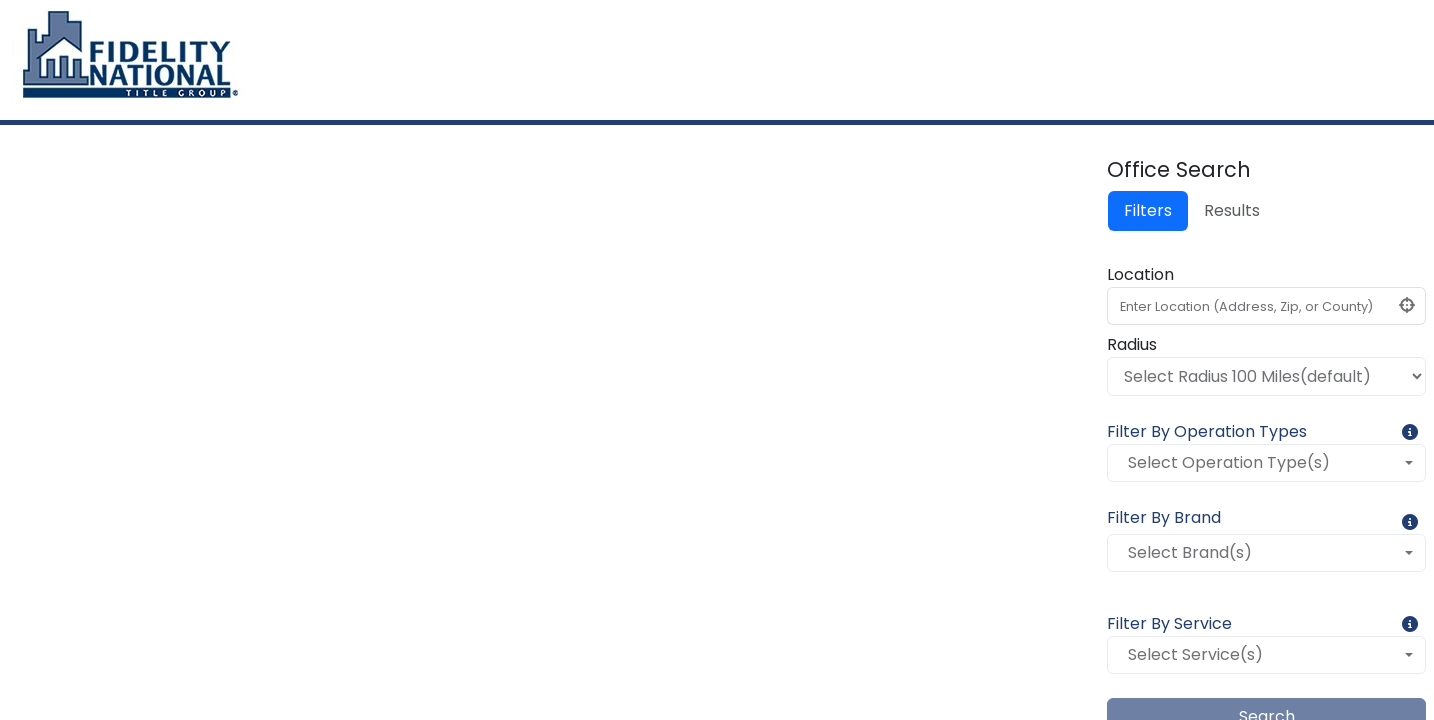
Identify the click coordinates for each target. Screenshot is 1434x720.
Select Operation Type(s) (1229, 462)
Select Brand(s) (1190, 552)
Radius (1132, 344)
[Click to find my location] (1407, 306)
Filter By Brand (1164, 517)
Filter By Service (1169, 623)
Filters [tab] (1148, 210)
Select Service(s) (1195, 654)
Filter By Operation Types (1207, 431)
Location (1140, 274)
